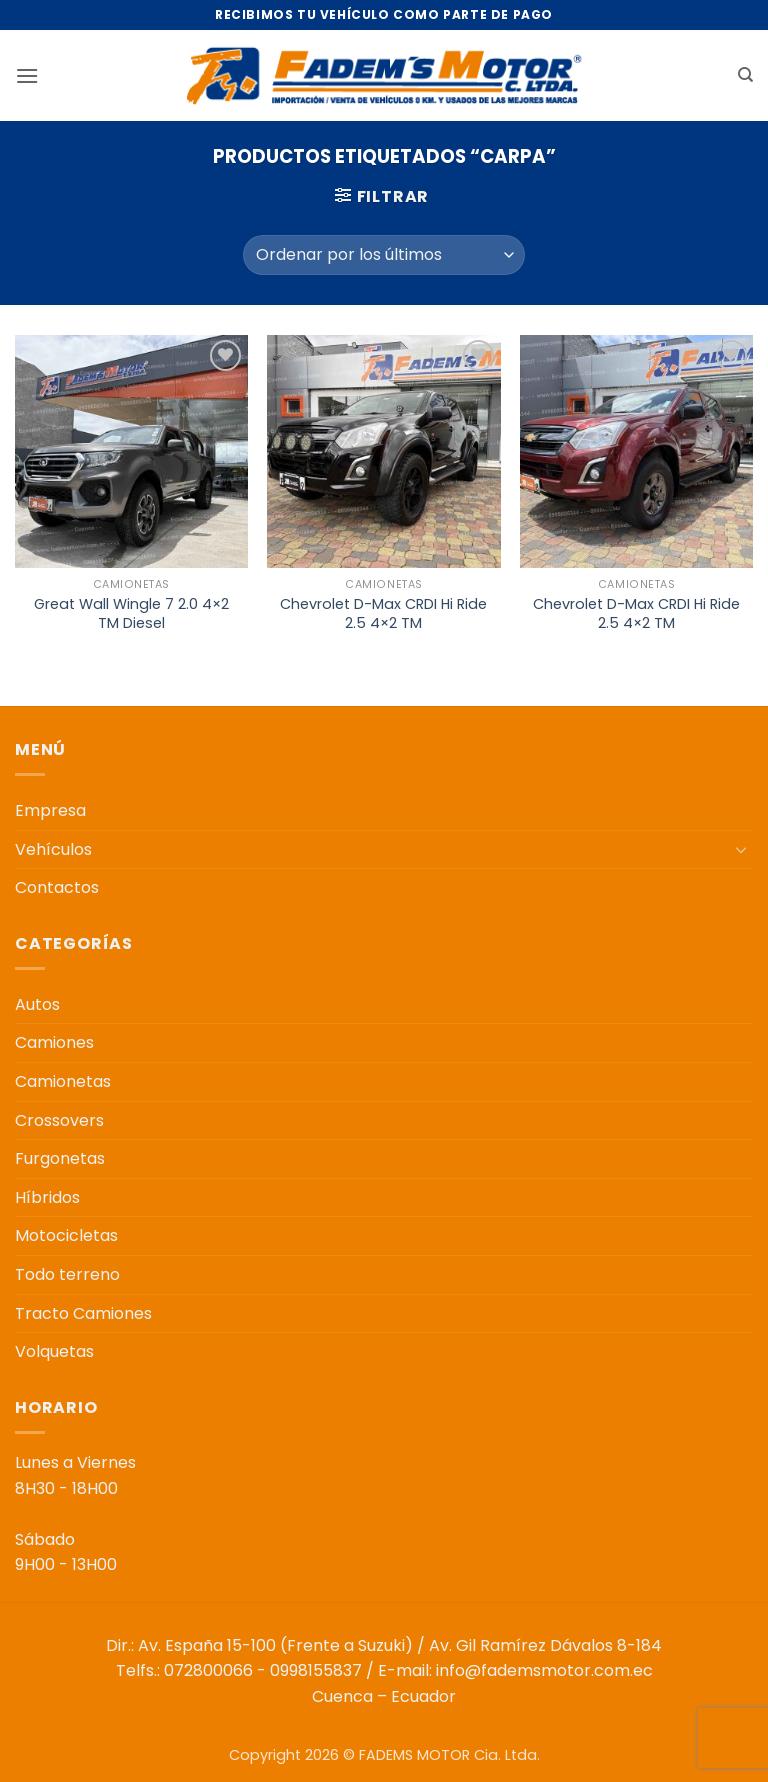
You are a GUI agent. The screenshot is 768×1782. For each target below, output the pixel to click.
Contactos (57, 887)
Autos (37, 1004)
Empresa (50, 810)
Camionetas (63, 1081)
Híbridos (47, 1197)
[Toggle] (741, 849)
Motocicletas (66, 1235)
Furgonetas (60, 1158)
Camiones (54, 1042)
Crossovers (59, 1120)
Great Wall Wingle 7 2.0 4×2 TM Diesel (131, 613)
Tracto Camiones (83, 1313)
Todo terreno (67, 1274)
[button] (27, 75)
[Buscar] (745, 75)
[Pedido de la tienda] (383, 255)
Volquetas (54, 1351)
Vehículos (53, 849)
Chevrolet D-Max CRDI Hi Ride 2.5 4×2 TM (383, 613)
